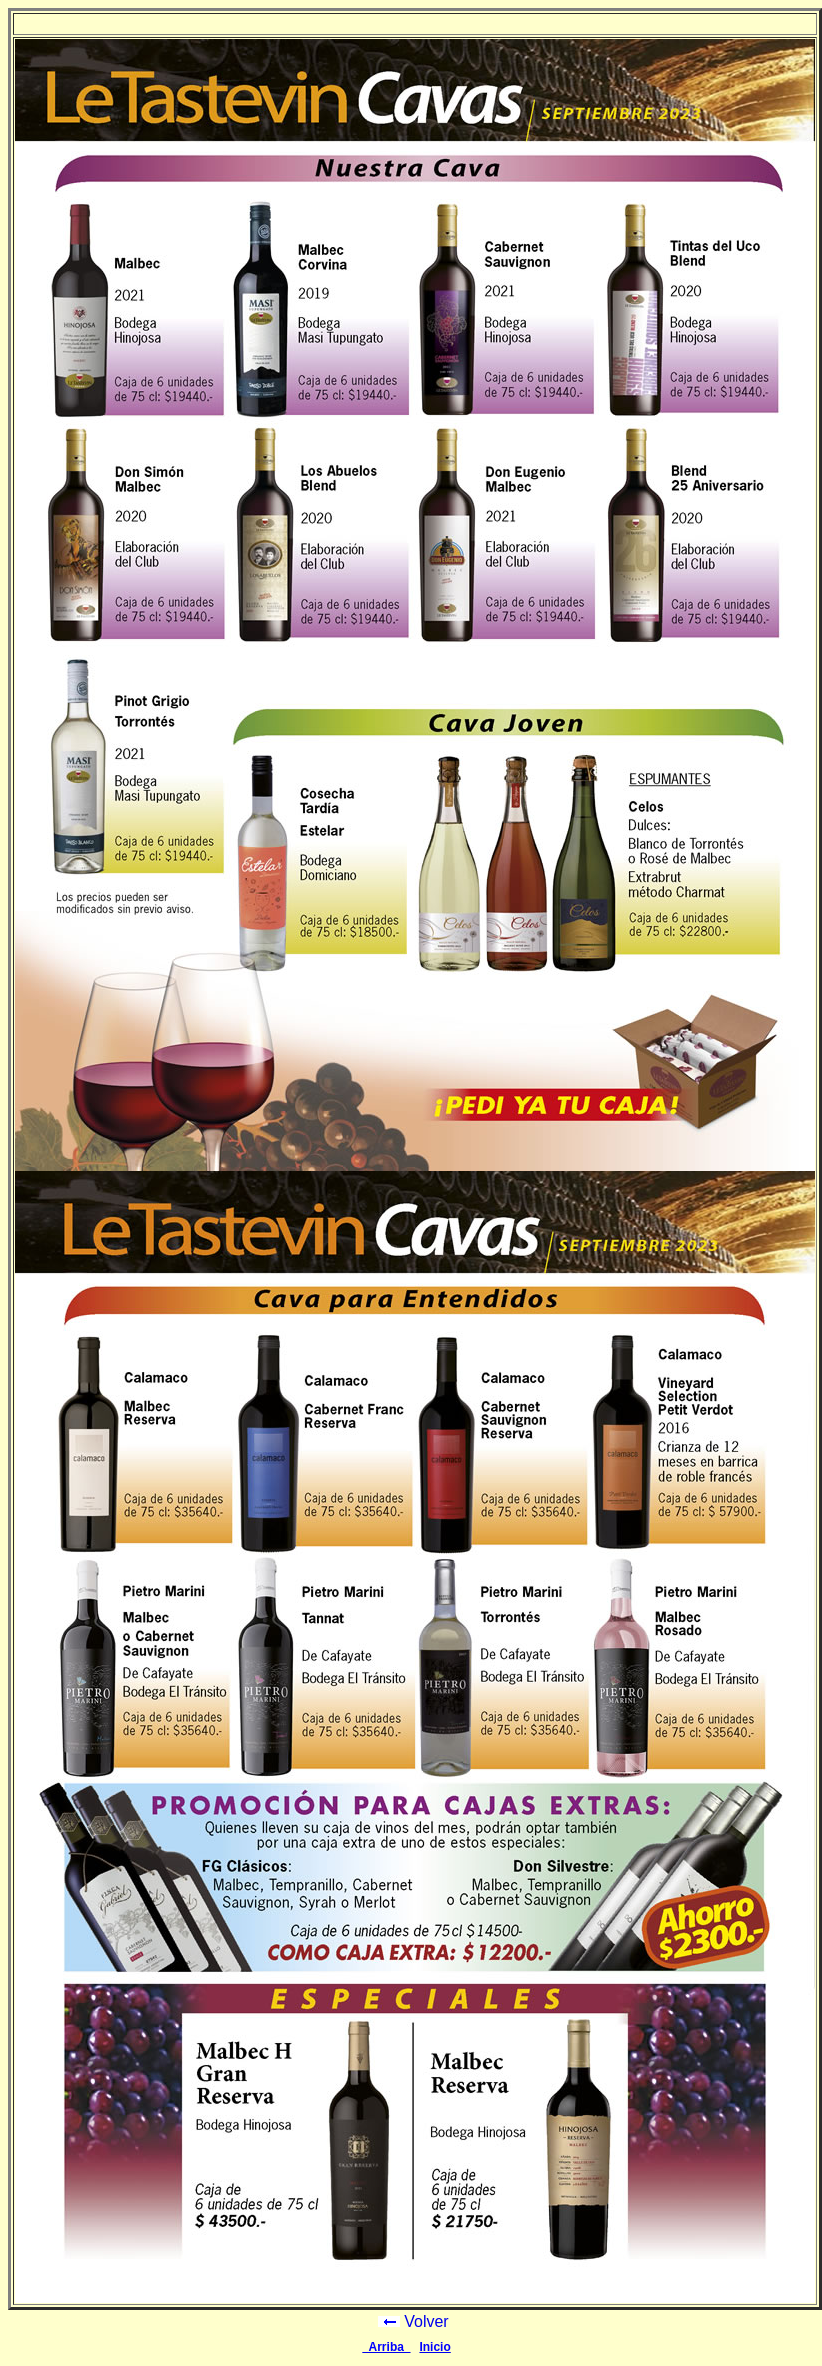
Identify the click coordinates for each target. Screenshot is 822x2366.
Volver (413, 2321)
